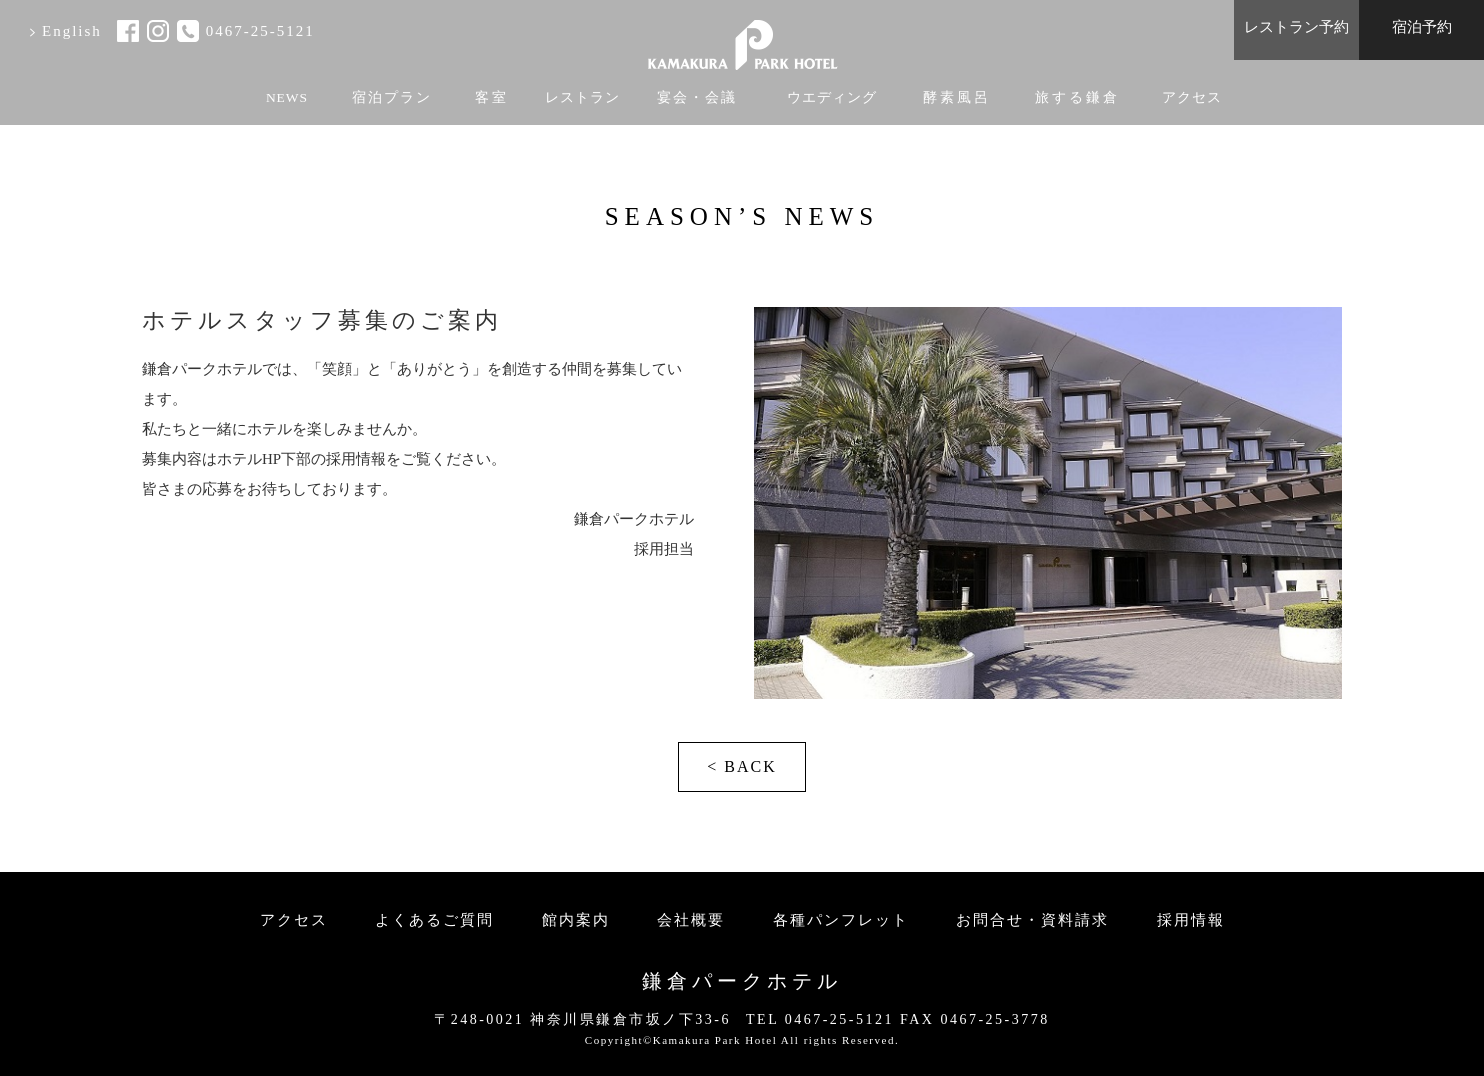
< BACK (741, 766)
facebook (128, 31)
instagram (158, 31)
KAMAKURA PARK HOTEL (742, 38)
